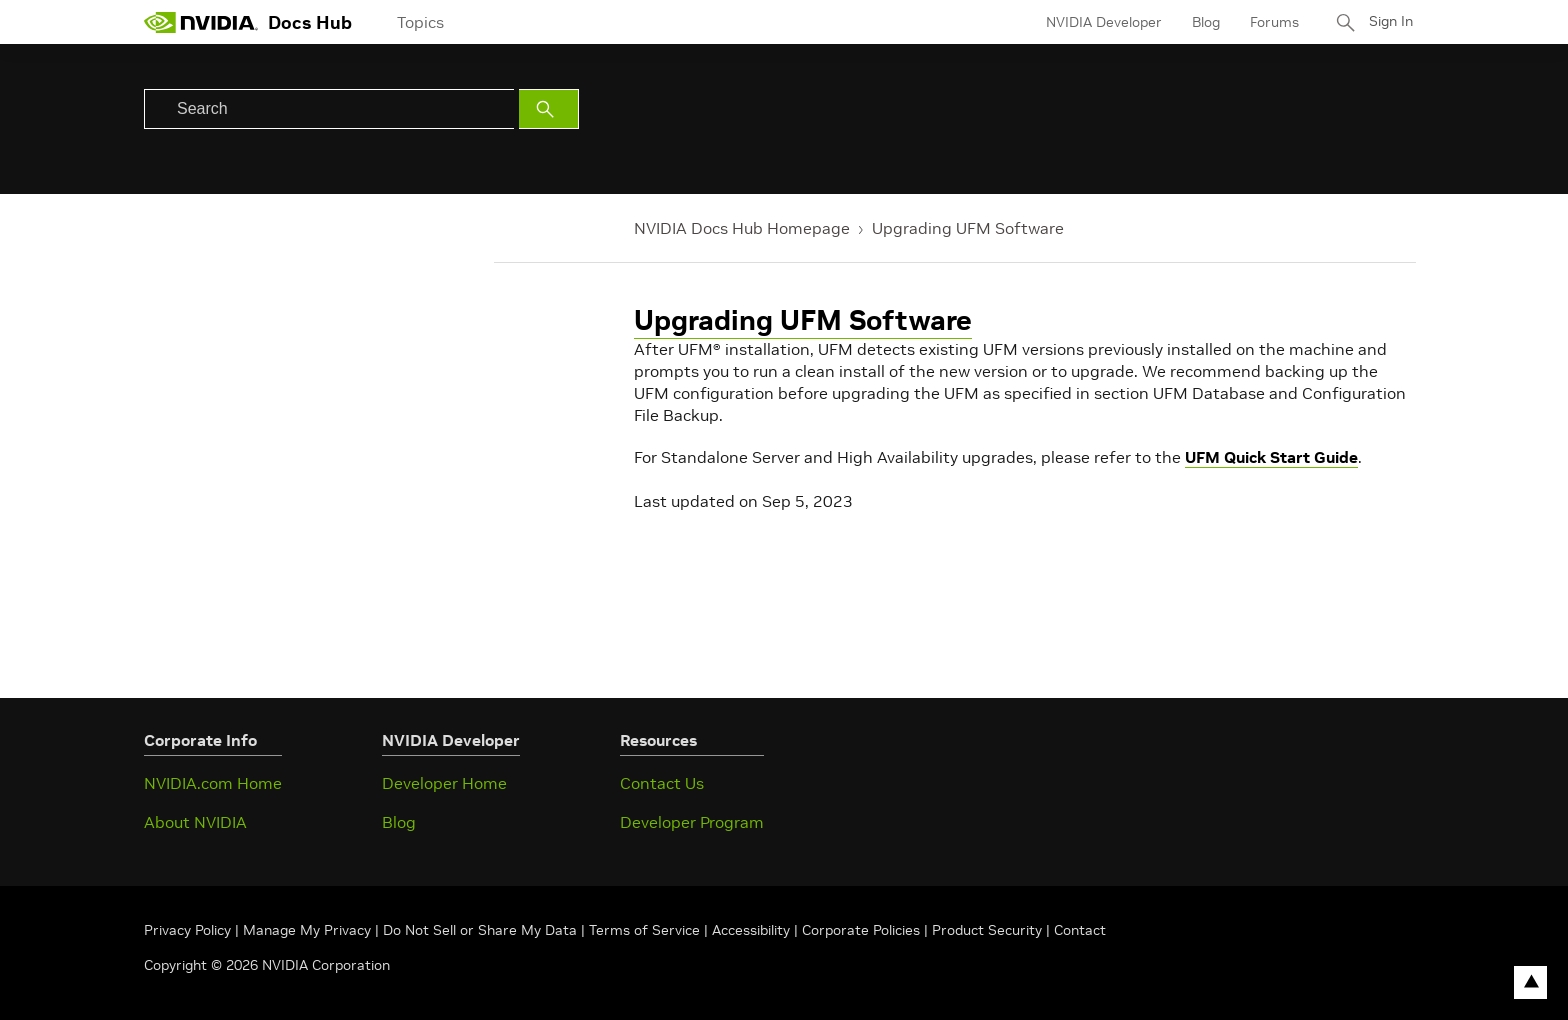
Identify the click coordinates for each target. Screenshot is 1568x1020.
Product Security (987, 930)
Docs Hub (310, 22)
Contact (1080, 930)
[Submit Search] (549, 109)
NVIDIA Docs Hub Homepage (742, 228)
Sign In (1387, 22)
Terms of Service (644, 930)
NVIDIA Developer (1097, 22)
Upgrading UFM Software (968, 228)
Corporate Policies (861, 930)
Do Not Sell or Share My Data (480, 930)
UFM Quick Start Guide (1271, 457)
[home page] (201, 22)
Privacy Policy (189, 930)
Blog (1199, 22)
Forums (1267, 22)
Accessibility (751, 930)
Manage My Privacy (307, 930)
